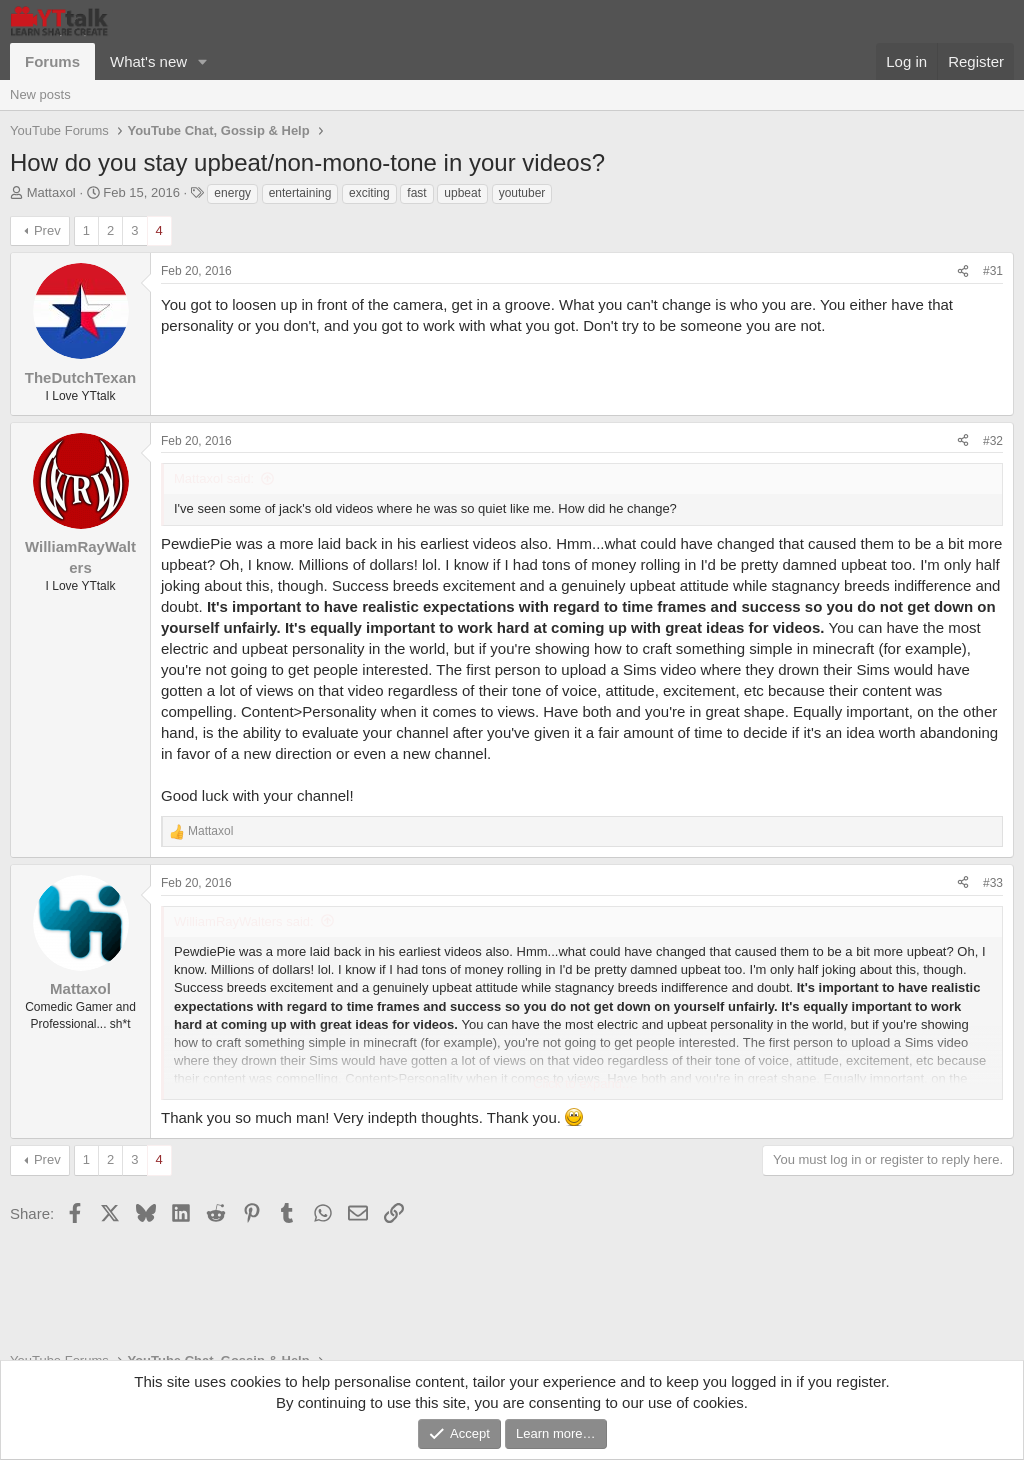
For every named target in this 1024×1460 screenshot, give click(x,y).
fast (416, 193)
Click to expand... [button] (583, 1083)
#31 (993, 271)
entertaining (300, 193)
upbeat (462, 193)
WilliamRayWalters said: (244, 921)
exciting (369, 193)
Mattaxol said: (214, 478)
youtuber (522, 193)
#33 (993, 883)
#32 (993, 441)
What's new (148, 61)
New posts (40, 94)
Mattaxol (51, 192)
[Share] (963, 271)
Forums (52, 61)
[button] (203, 61)
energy (232, 193)
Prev (47, 230)
